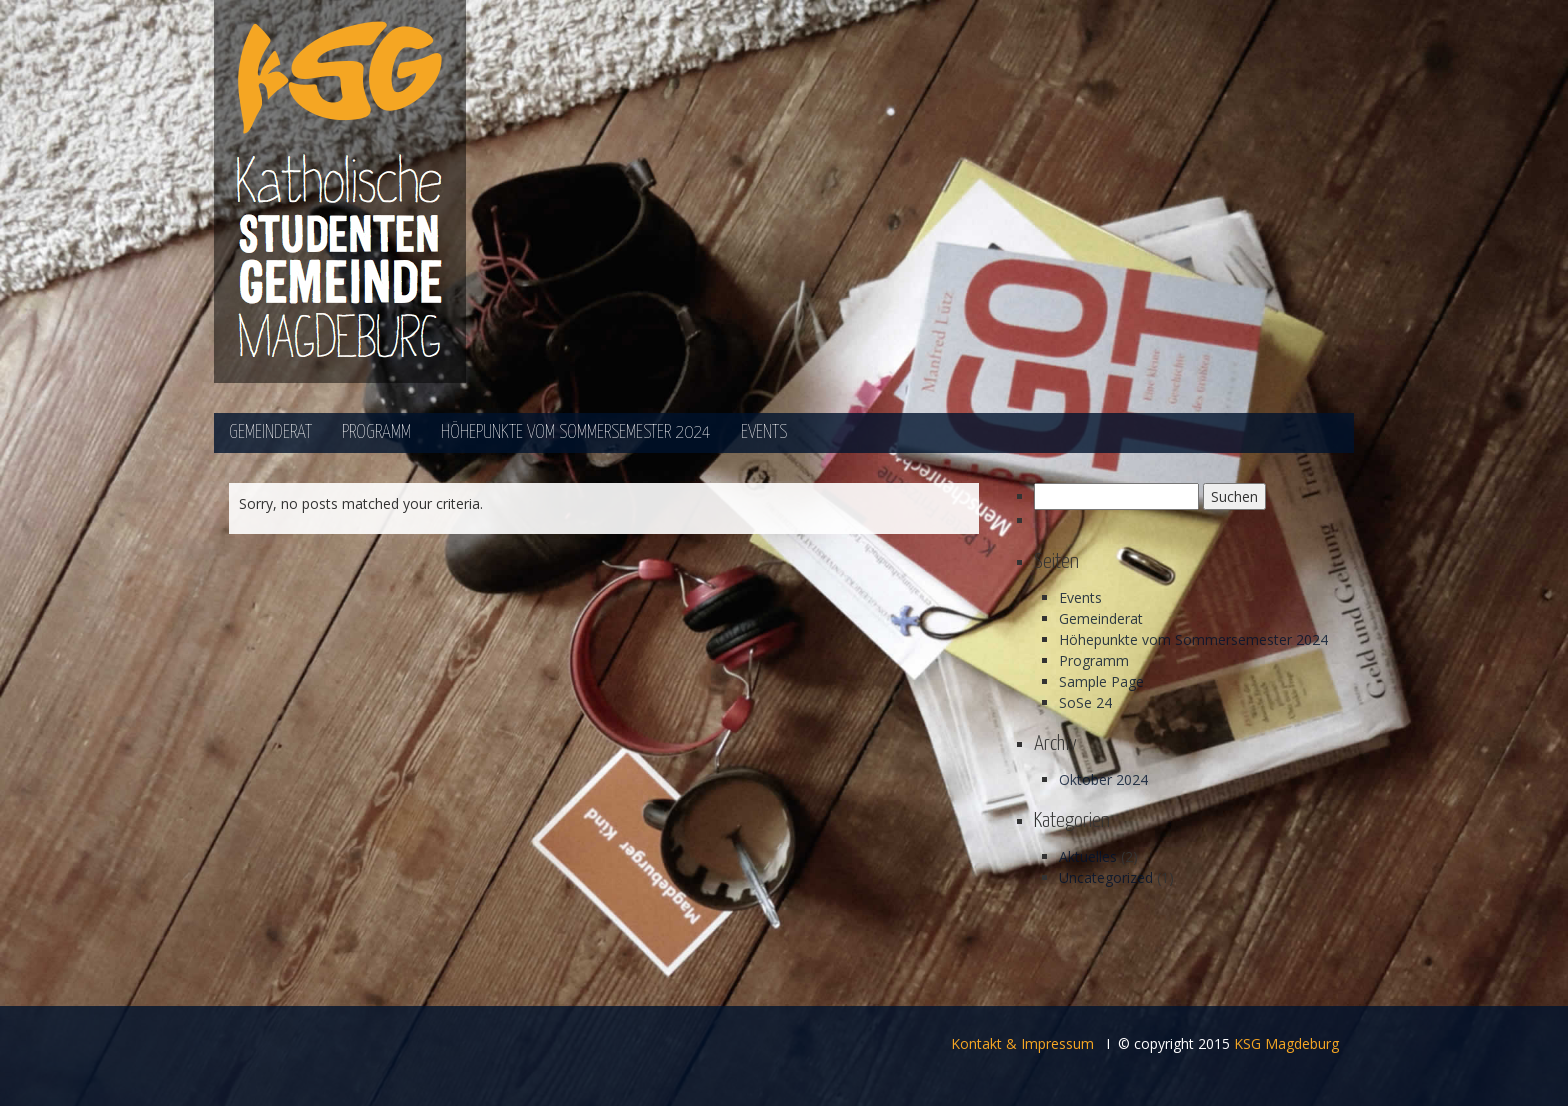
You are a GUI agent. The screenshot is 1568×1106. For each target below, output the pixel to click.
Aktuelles (1088, 856)
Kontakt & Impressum (1022, 1043)
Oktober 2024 (1103, 779)
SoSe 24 (1085, 702)
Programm (376, 432)
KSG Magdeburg (1286, 1043)
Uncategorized (1106, 877)
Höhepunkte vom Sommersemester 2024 (576, 432)
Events (764, 432)
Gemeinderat (270, 432)
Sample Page (1101, 681)
